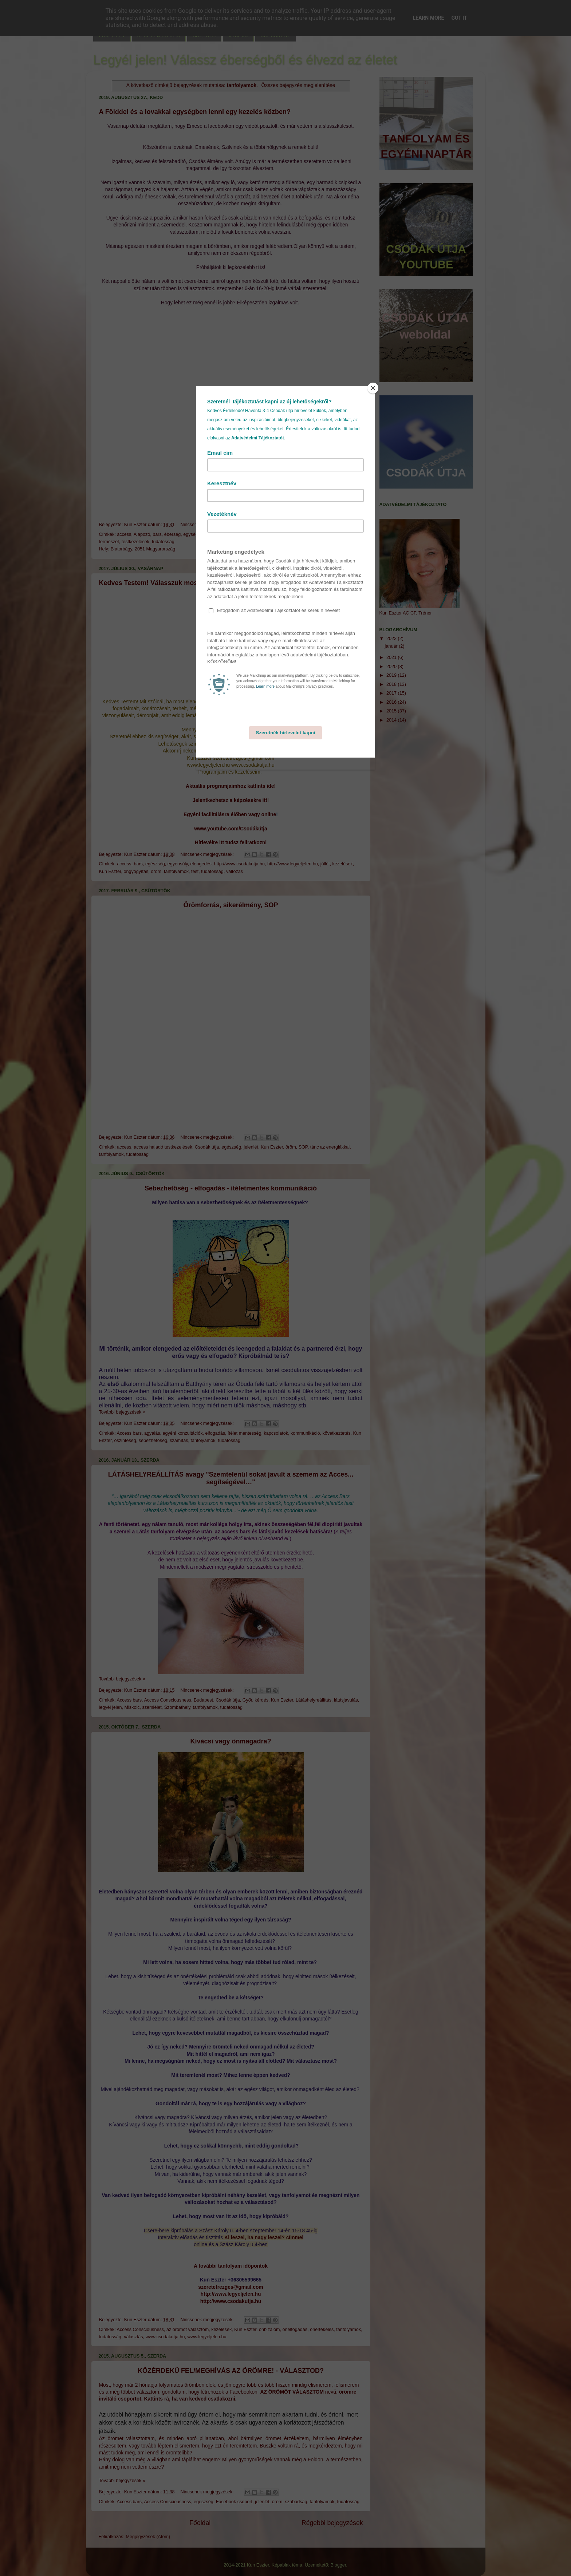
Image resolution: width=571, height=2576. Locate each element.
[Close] (372, 388)
